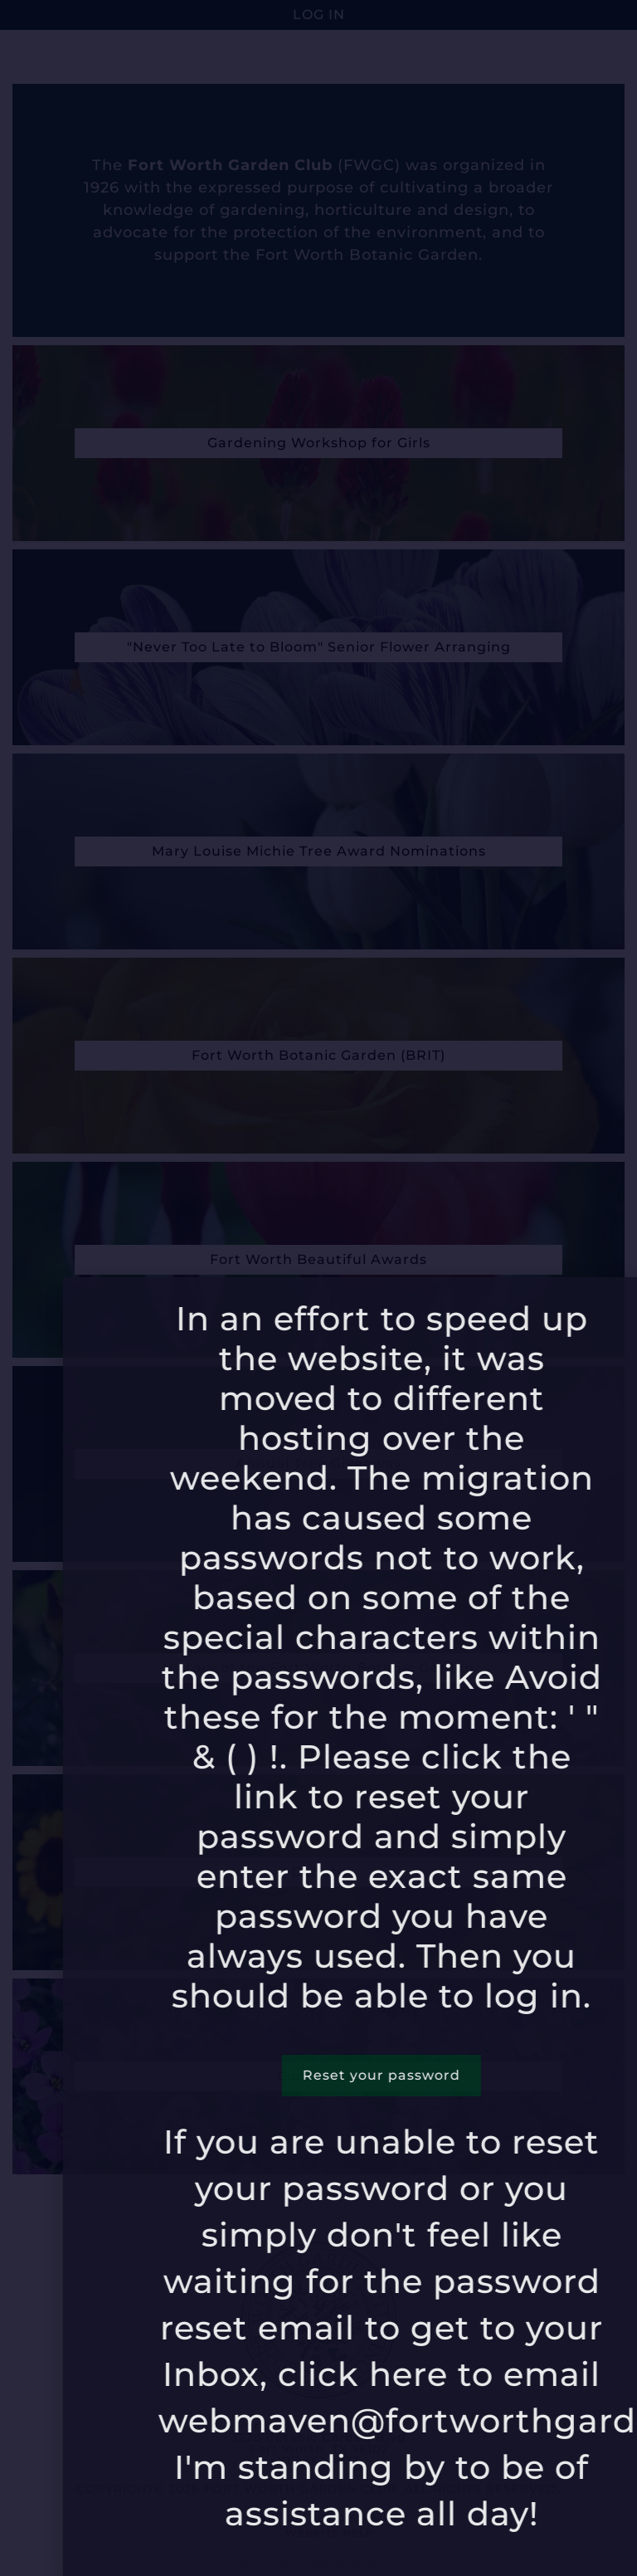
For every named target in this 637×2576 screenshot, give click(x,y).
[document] (318, 1288)
